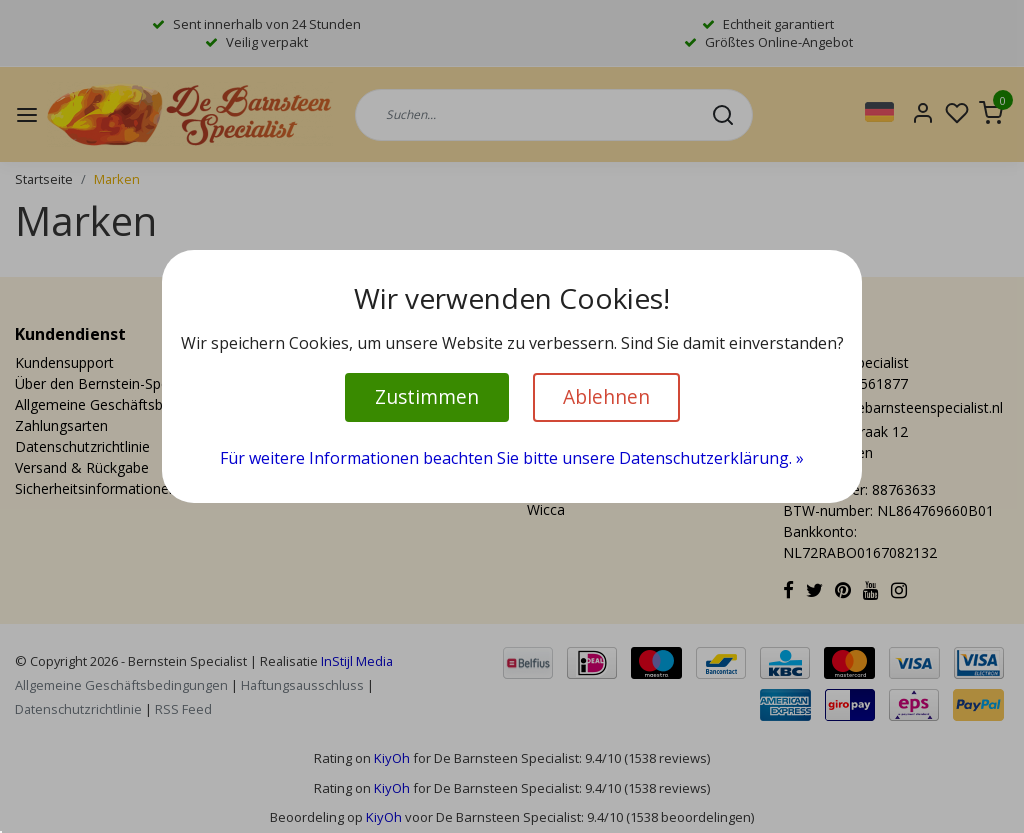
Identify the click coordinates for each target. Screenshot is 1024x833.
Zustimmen (427, 396)
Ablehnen (606, 396)
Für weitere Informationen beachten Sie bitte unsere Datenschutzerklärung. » (512, 458)
